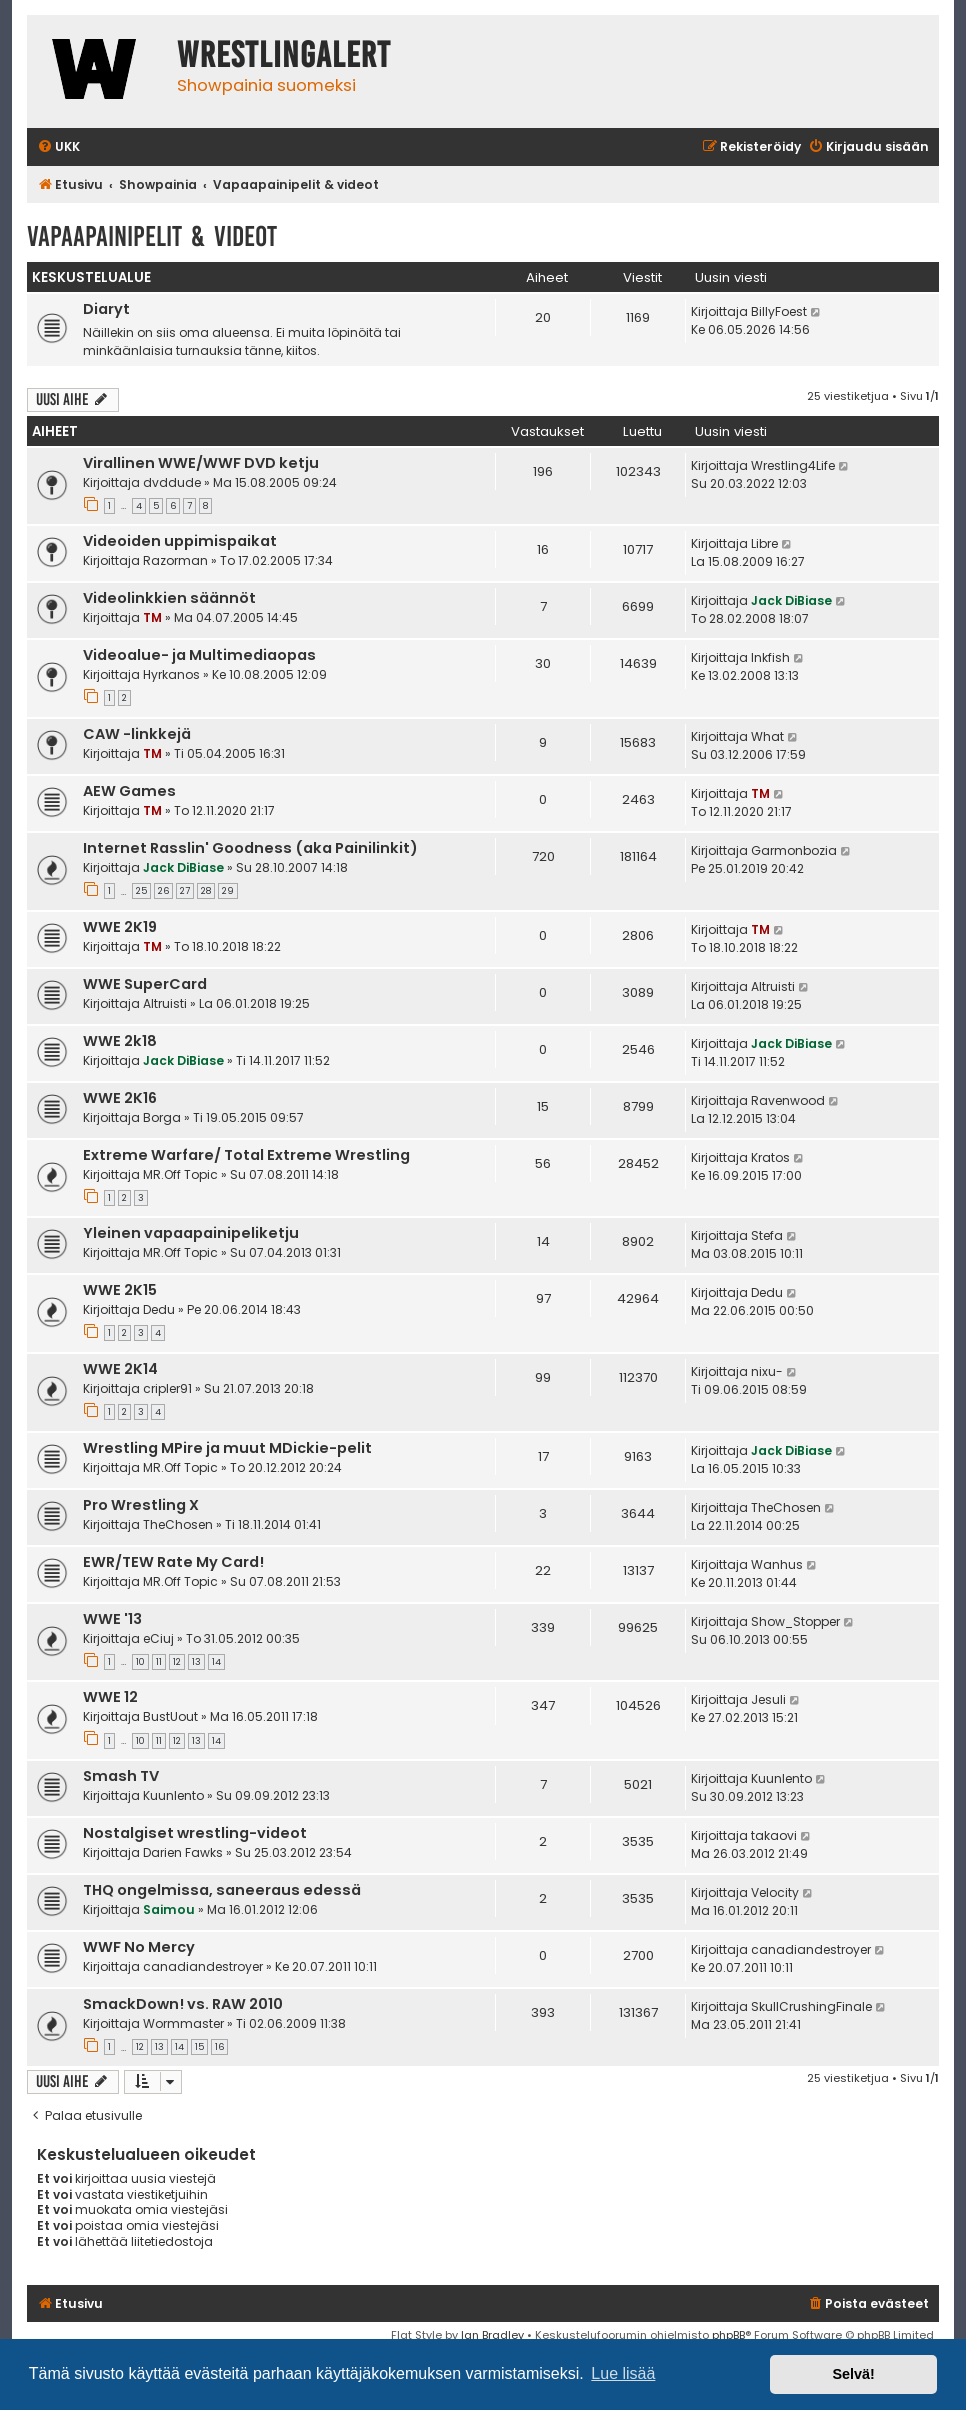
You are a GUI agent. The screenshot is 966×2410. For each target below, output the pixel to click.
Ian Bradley (492, 2335)
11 (159, 1662)
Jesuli (768, 1699)
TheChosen (178, 1524)
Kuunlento (173, 1795)
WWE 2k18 (120, 1041)
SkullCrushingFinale (811, 2006)
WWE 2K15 (120, 1290)
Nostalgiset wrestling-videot (195, 1833)
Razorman (175, 560)
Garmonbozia (794, 850)
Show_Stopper (795, 1621)
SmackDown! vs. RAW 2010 (183, 2004)
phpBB (728, 2335)
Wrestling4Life (793, 465)
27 (185, 891)
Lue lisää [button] (623, 2373)
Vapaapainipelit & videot (152, 236)
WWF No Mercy (139, 1947)
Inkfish (770, 657)
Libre (764, 543)
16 (219, 2047)
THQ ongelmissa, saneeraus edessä (222, 1890)
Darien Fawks (183, 1852)
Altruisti (165, 1003)
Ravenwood (788, 1100)
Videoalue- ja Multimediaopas (199, 655)
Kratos (770, 1157)
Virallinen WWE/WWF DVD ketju (201, 463)
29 (228, 891)
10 (140, 1662)
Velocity (775, 1892)
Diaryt (106, 309)
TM (152, 617)
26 (163, 891)
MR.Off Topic (180, 1174)
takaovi (774, 1835)
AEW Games (129, 791)
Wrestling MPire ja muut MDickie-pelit (227, 1448)
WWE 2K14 (120, 1369)
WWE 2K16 (120, 1098)
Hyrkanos (171, 674)
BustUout (170, 1716)
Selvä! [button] (853, 2374)
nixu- (767, 1371)
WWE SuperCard (145, 984)
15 (199, 2047)
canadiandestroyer (203, 1966)
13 (196, 1662)
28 (206, 891)
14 (216, 1662)
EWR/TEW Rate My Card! (173, 1562)
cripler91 (167, 1388)
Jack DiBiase (791, 600)
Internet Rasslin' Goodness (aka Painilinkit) (250, 848)
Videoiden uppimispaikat (180, 541)
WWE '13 (112, 1619)
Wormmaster (183, 2023)
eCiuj (158, 1638)
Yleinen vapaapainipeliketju (191, 1233)
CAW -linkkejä (137, 734)
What (767, 736)
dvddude (172, 482)
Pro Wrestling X (141, 1505)
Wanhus (777, 1564)
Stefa (767, 1235)
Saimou (169, 1909)
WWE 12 (110, 1697)
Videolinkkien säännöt (169, 598)
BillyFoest (779, 311)
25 (141, 891)
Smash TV (121, 1776)
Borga (162, 1117)
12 (177, 1662)
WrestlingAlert (284, 55)
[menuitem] (58, 147)
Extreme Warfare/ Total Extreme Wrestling (246, 1155)
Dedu (159, 1309)
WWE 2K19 (120, 927)
